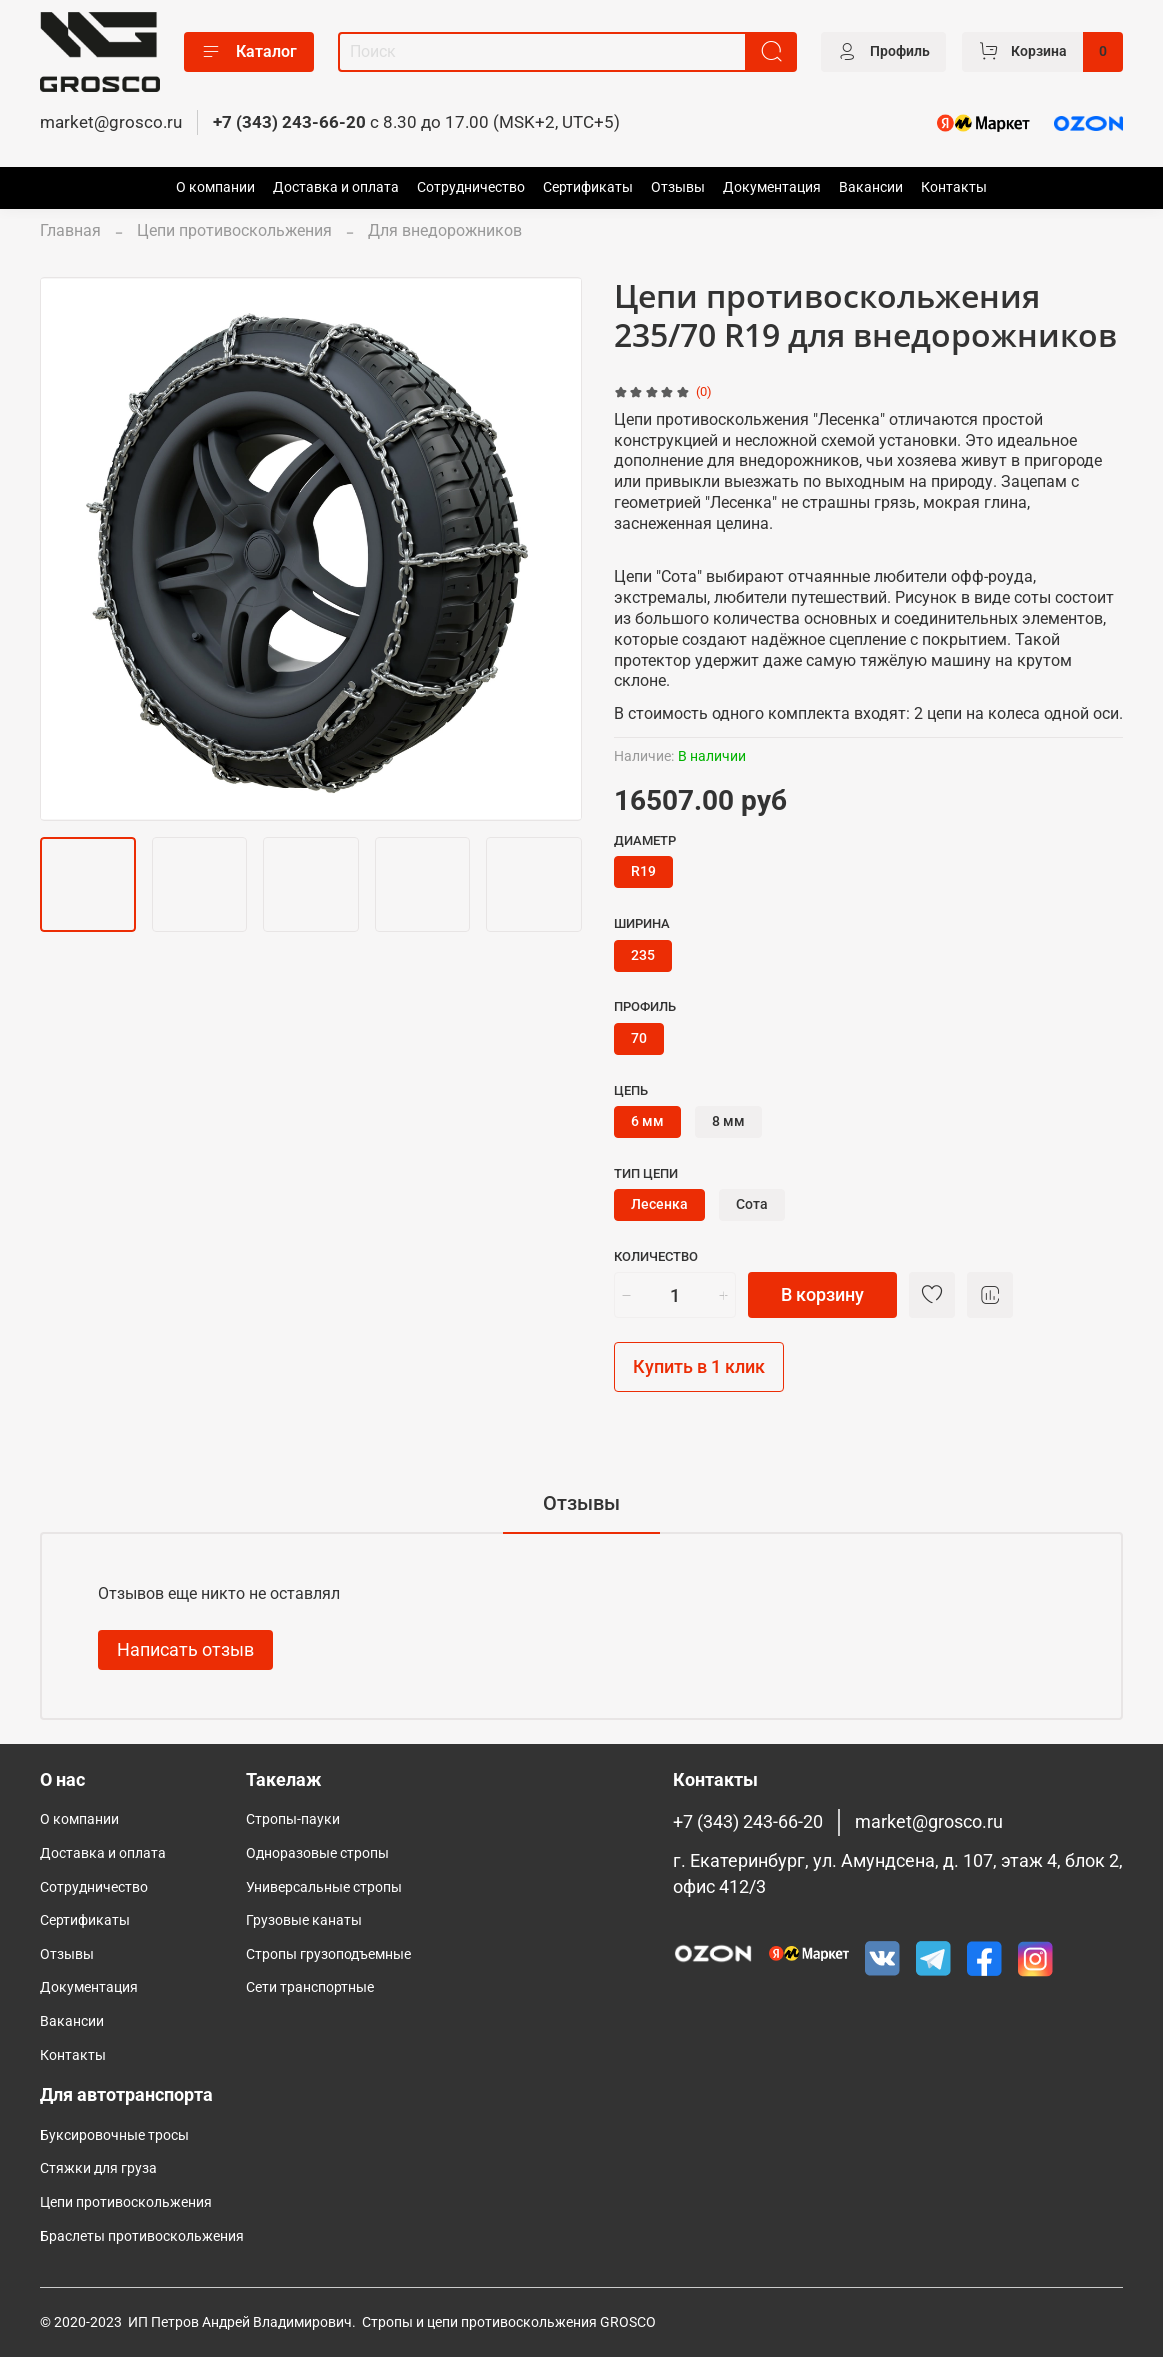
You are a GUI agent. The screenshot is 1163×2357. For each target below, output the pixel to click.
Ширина (642, 923)
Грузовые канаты (304, 1920)
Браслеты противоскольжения (142, 2236)
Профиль (645, 1006)
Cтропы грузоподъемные (328, 1954)
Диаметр (645, 840)
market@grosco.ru (111, 122)
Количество (656, 1256)
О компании (215, 187)
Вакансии (871, 187)
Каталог (249, 52)
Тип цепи (646, 1173)
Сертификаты (588, 187)
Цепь (631, 1090)
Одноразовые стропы (317, 1853)
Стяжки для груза (98, 2168)
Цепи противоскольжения (234, 230)
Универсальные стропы (324, 1887)
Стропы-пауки (293, 1819)
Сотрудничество (471, 187)
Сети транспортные (310, 1987)
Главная (70, 230)
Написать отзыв (185, 1649)
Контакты (954, 187)
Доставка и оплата (336, 187)
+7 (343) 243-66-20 (289, 122)
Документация (772, 187)
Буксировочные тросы (114, 2135)
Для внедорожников (445, 230)
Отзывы (678, 187)
